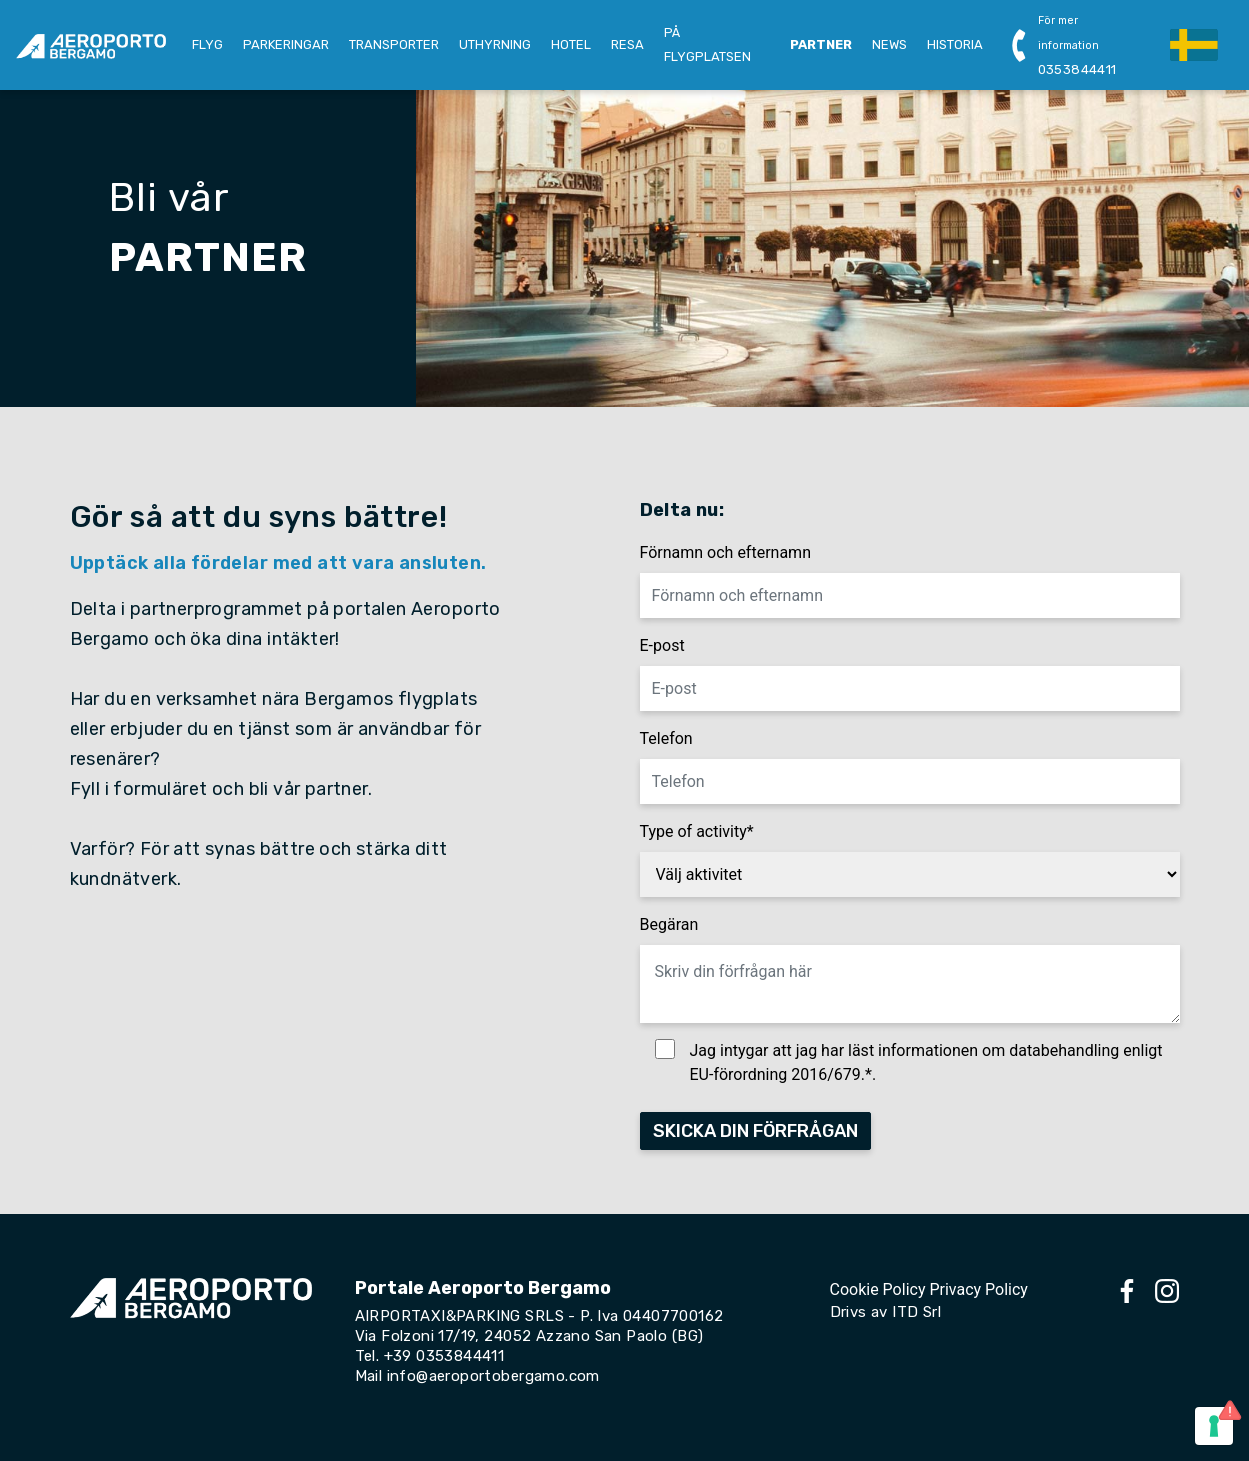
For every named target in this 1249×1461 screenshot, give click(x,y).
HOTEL (571, 44)
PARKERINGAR (286, 44)
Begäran (669, 924)
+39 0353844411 (444, 1356)
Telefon (666, 738)
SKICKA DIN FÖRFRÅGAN (755, 1131)
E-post (662, 645)
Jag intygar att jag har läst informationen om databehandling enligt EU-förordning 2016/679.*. (926, 1062)
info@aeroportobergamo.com (493, 1376)
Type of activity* (697, 831)
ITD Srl (916, 1312)
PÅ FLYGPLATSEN (707, 44)
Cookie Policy (878, 1289)
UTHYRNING (495, 44)
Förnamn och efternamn (725, 552)
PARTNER (821, 44)
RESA (627, 44)
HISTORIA (955, 44)
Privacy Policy (978, 1289)
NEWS (889, 44)
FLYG (207, 44)
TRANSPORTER (394, 44)
